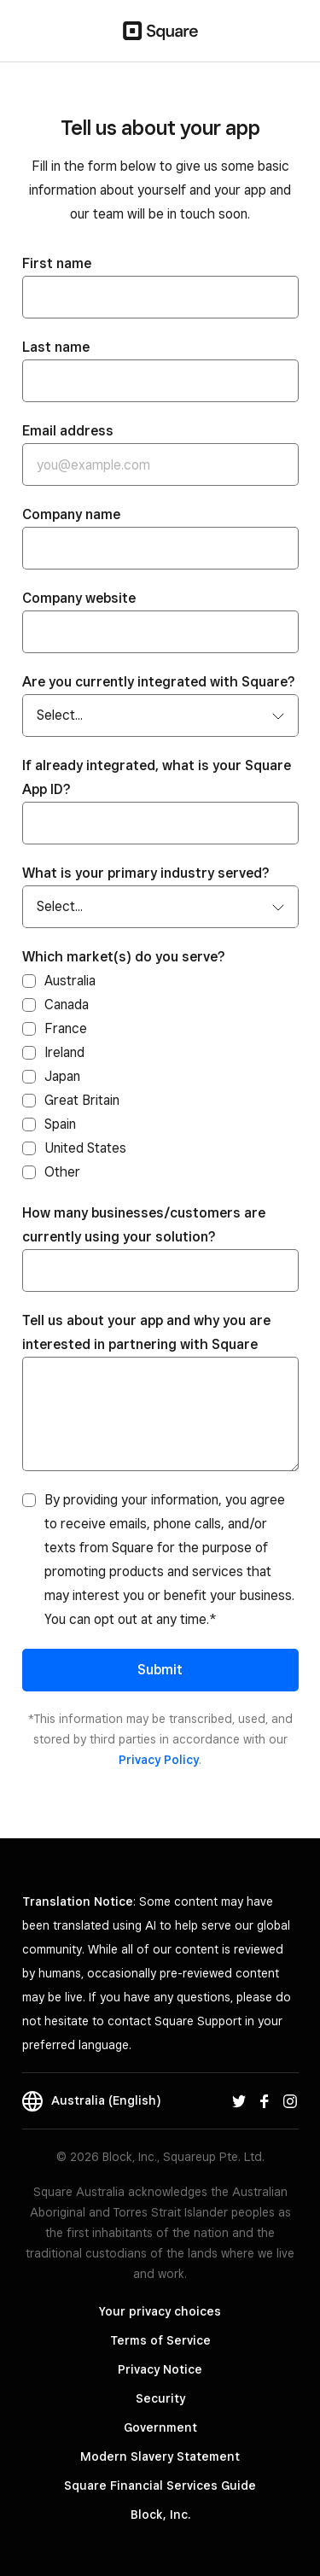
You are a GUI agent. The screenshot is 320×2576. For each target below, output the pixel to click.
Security (160, 2398)
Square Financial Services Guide (160, 2485)
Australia (70, 981)
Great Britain (81, 1100)
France (65, 1028)
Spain (60, 1124)
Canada (66, 1004)
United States (85, 1148)
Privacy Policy (159, 1760)
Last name (56, 347)
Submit (160, 1670)
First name (56, 263)
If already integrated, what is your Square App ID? (156, 777)
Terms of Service (160, 2340)
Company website (79, 598)
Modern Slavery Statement (160, 2456)
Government (160, 2427)
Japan (62, 1076)
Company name (71, 514)
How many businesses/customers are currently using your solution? (143, 1225)
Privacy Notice (160, 2369)
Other (62, 1172)
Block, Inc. (160, 2514)
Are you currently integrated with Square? (158, 682)
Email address (67, 431)
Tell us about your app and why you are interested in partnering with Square (146, 1332)
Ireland (64, 1052)
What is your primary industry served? (146, 873)
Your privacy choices (160, 2311)
